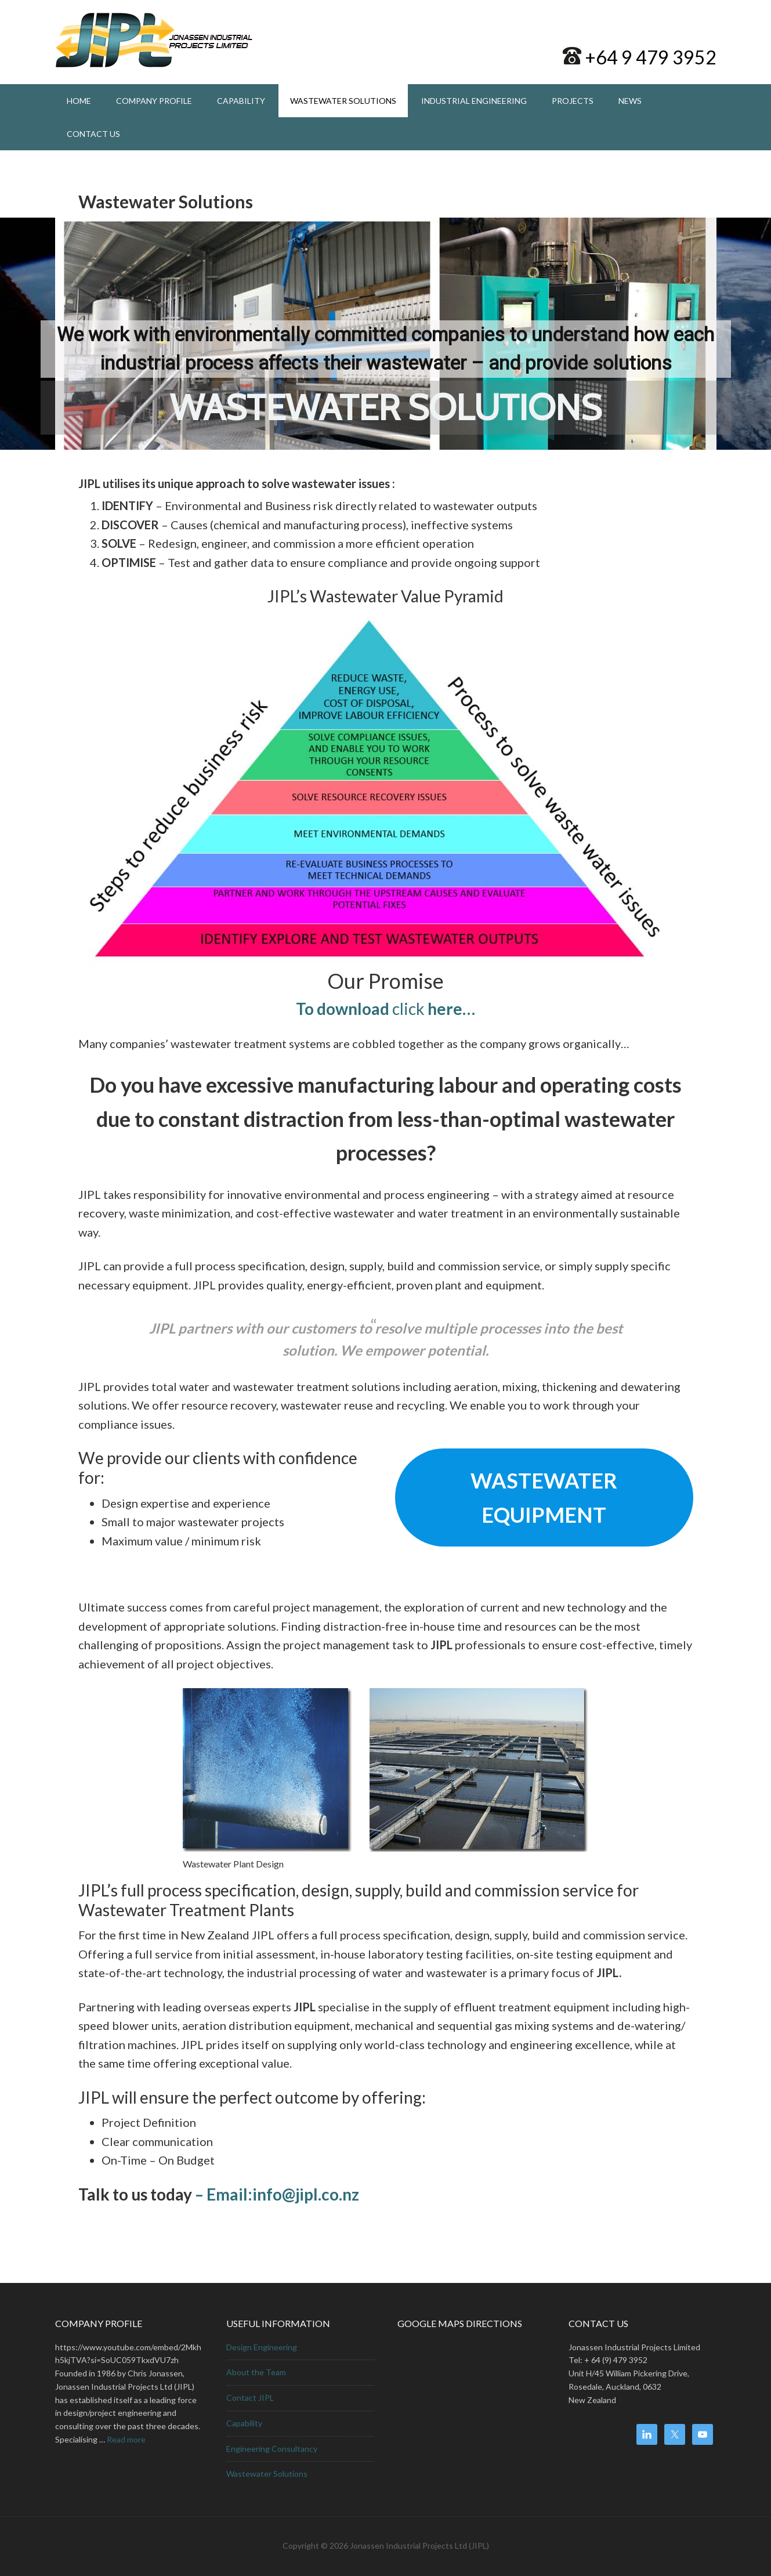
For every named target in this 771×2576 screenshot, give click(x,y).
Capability (244, 2423)
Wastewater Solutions (266, 2474)
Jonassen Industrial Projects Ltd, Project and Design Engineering (153, 41)
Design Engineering (261, 2347)
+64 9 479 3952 (648, 57)
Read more (126, 2439)
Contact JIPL (250, 2397)
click (385, 1008)
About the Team (256, 2372)
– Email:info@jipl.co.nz (275, 2194)
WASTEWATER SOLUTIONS (386, 407)
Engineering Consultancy (271, 2449)
